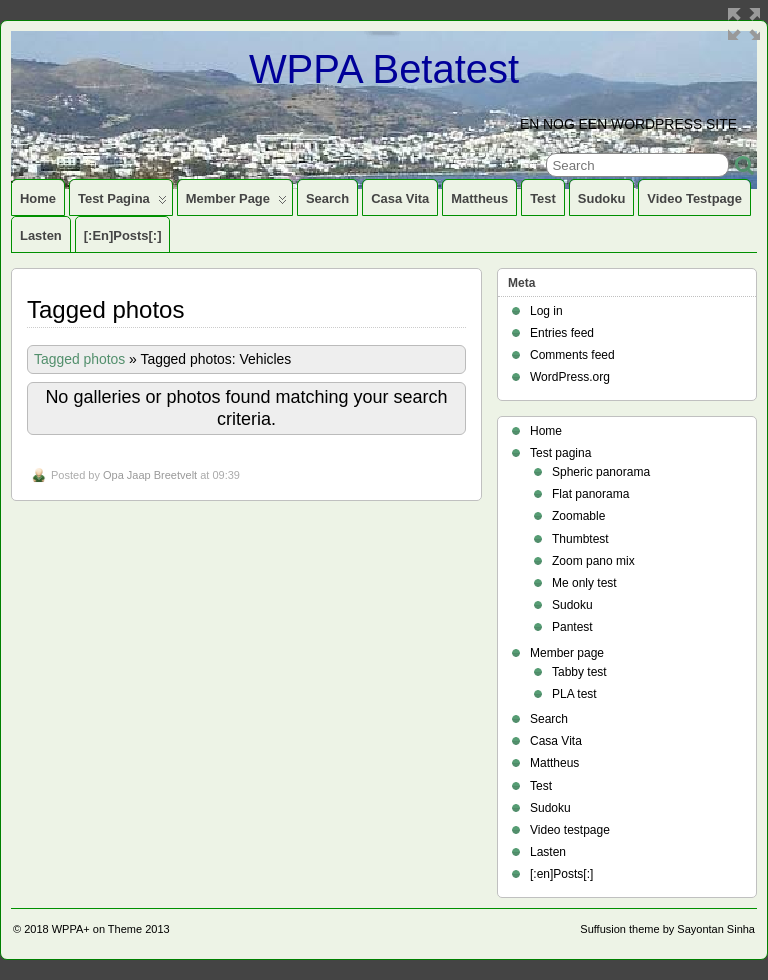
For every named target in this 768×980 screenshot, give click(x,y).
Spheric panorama (601, 472)
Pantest (572, 627)
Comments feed (572, 355)
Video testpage (694, 198)
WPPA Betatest (384, 69)
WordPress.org (570, 377)
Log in (546, 311)
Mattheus (479, 198)
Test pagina (122, 203)
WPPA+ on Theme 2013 (111, 929)
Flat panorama (590, 494)
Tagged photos (79, 359)
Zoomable (578, 516)
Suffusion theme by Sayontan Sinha (667, 929)
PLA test (574, 694)
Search (327, 198)
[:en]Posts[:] (123, 235)
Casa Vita (400, 198)
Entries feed (562, 333)
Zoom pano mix (593, 561)
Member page (236, 203)
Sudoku (602, 198)
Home (38, 198)
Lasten (41, 235)
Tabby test (579, 672)
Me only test (584, 583)
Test (543, 198)
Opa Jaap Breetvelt (150, 475)
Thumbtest (580, 539)
